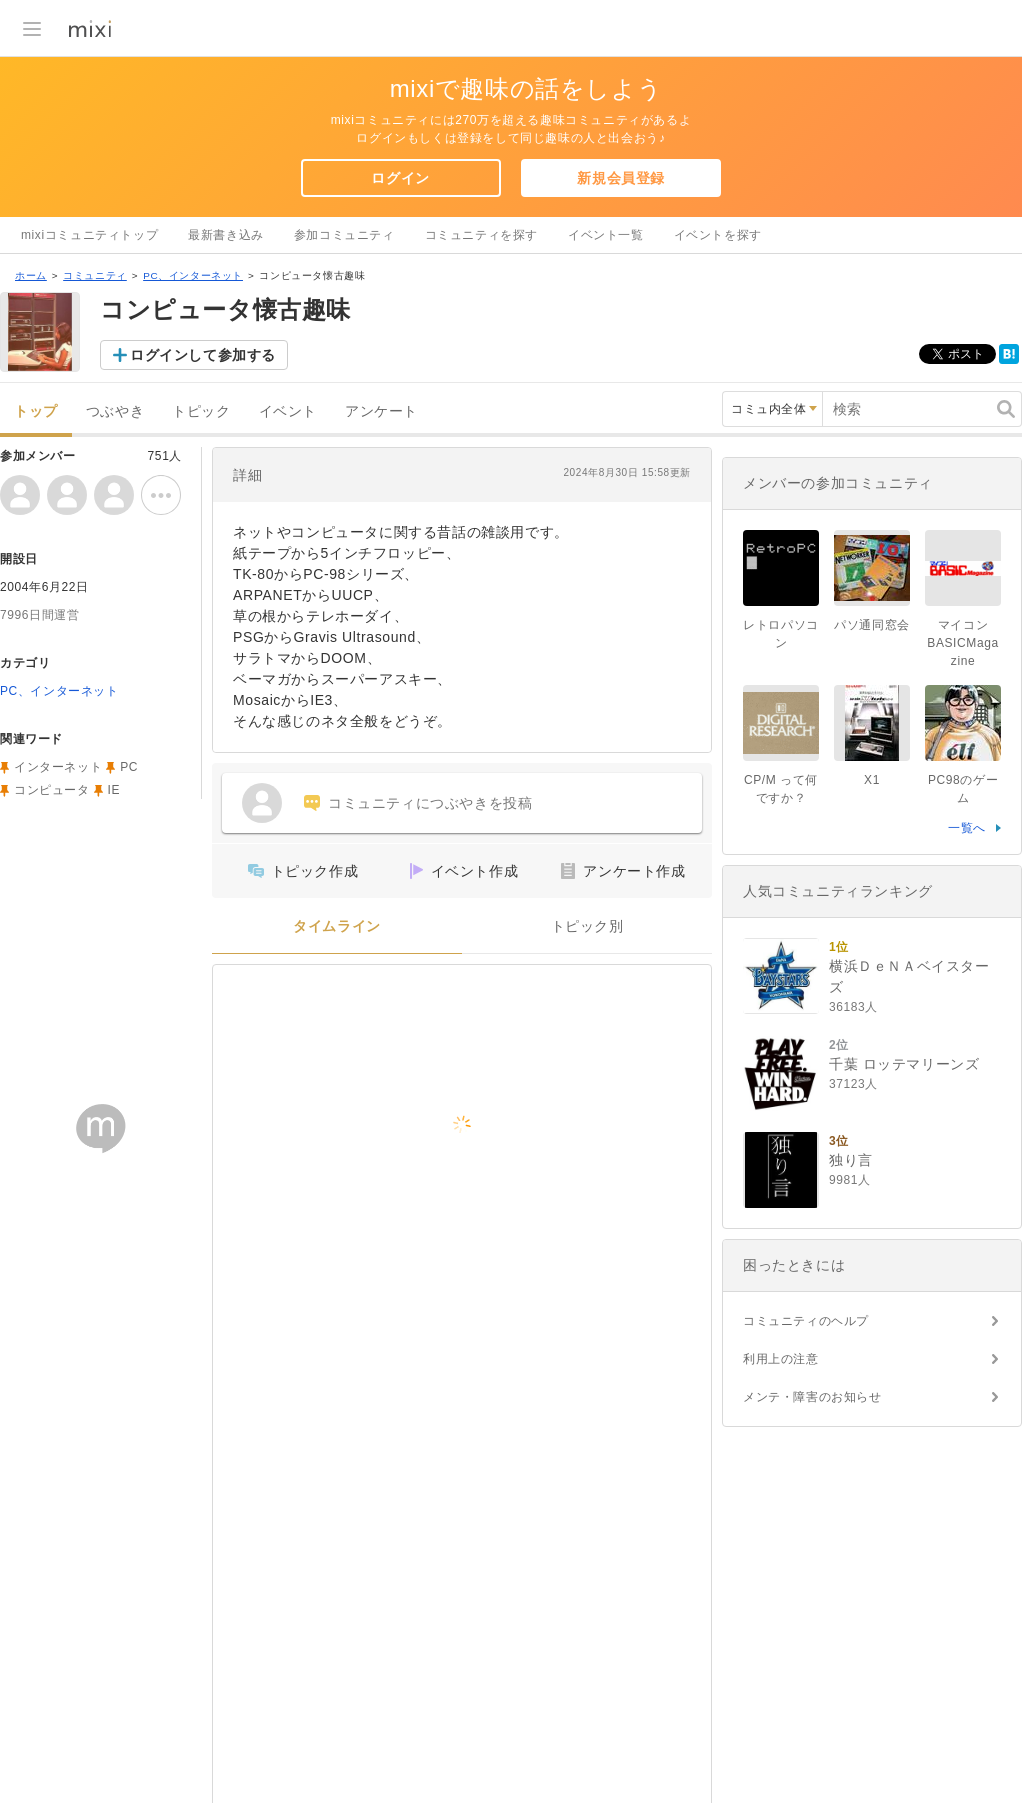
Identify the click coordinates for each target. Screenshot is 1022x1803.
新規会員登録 (621, 178)
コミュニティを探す (481, 235)
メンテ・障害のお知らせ (812, 1397)
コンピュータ (52, 790)
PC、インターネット (193, 275)
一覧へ (967, 828)
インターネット (58, 767)
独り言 (851, 1160)
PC (129, 767)
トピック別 (587, 926)
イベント (288, 411)
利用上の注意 (781, 1359)
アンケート (381, 411)
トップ (36, 411)
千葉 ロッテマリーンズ (904, 1064)
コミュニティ (95, 275)
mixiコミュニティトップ (89, 235)
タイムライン (337, 926)
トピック (201, 411)
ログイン (400, 178)
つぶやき (115, 411)
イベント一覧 (606, 235)
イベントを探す (718, 235)
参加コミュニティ (344, 235)
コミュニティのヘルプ (806, 1321)
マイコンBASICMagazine (962, 643)
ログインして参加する (203, 355)
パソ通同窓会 (872, 625)
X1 (872, 780)
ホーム (31, 275)
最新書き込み (226, 235)
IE (114, 790)
